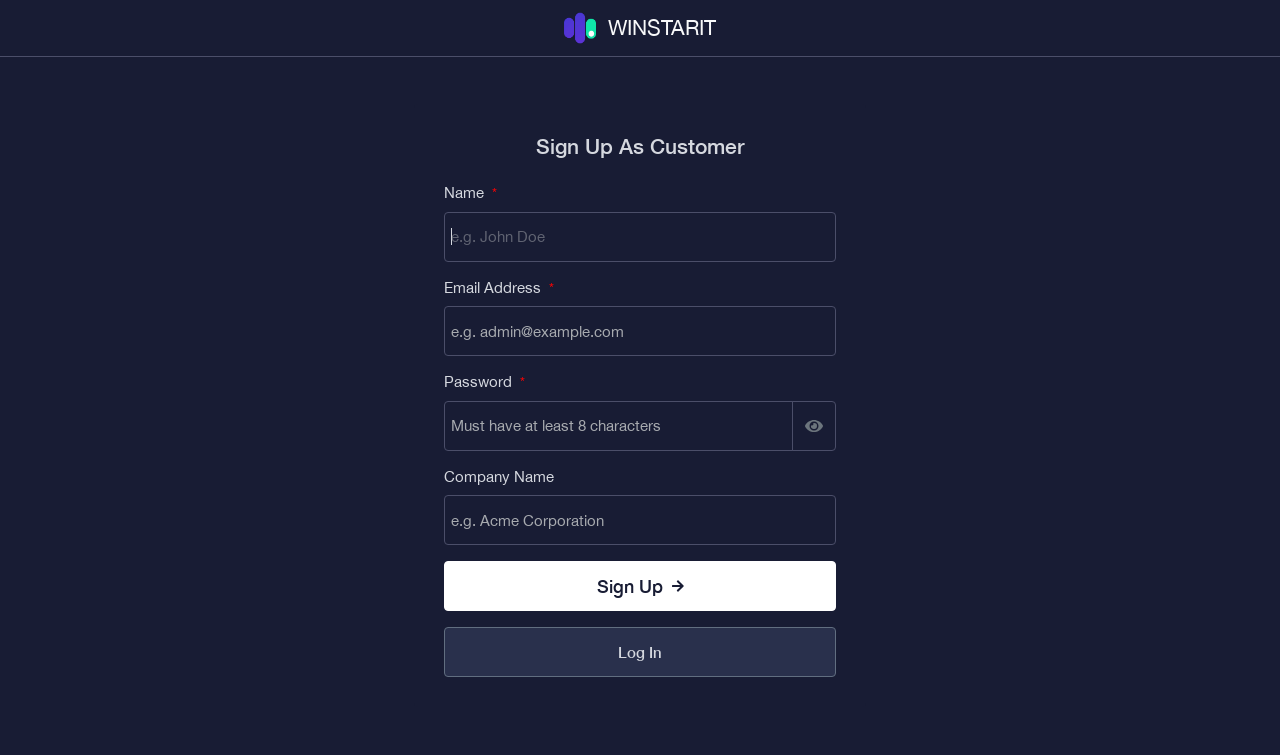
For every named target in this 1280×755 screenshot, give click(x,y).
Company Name (499, 476)
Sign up (640, 586)
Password (484, 381)
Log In (640, 652)
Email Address (499, 287)
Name (470, 192)
